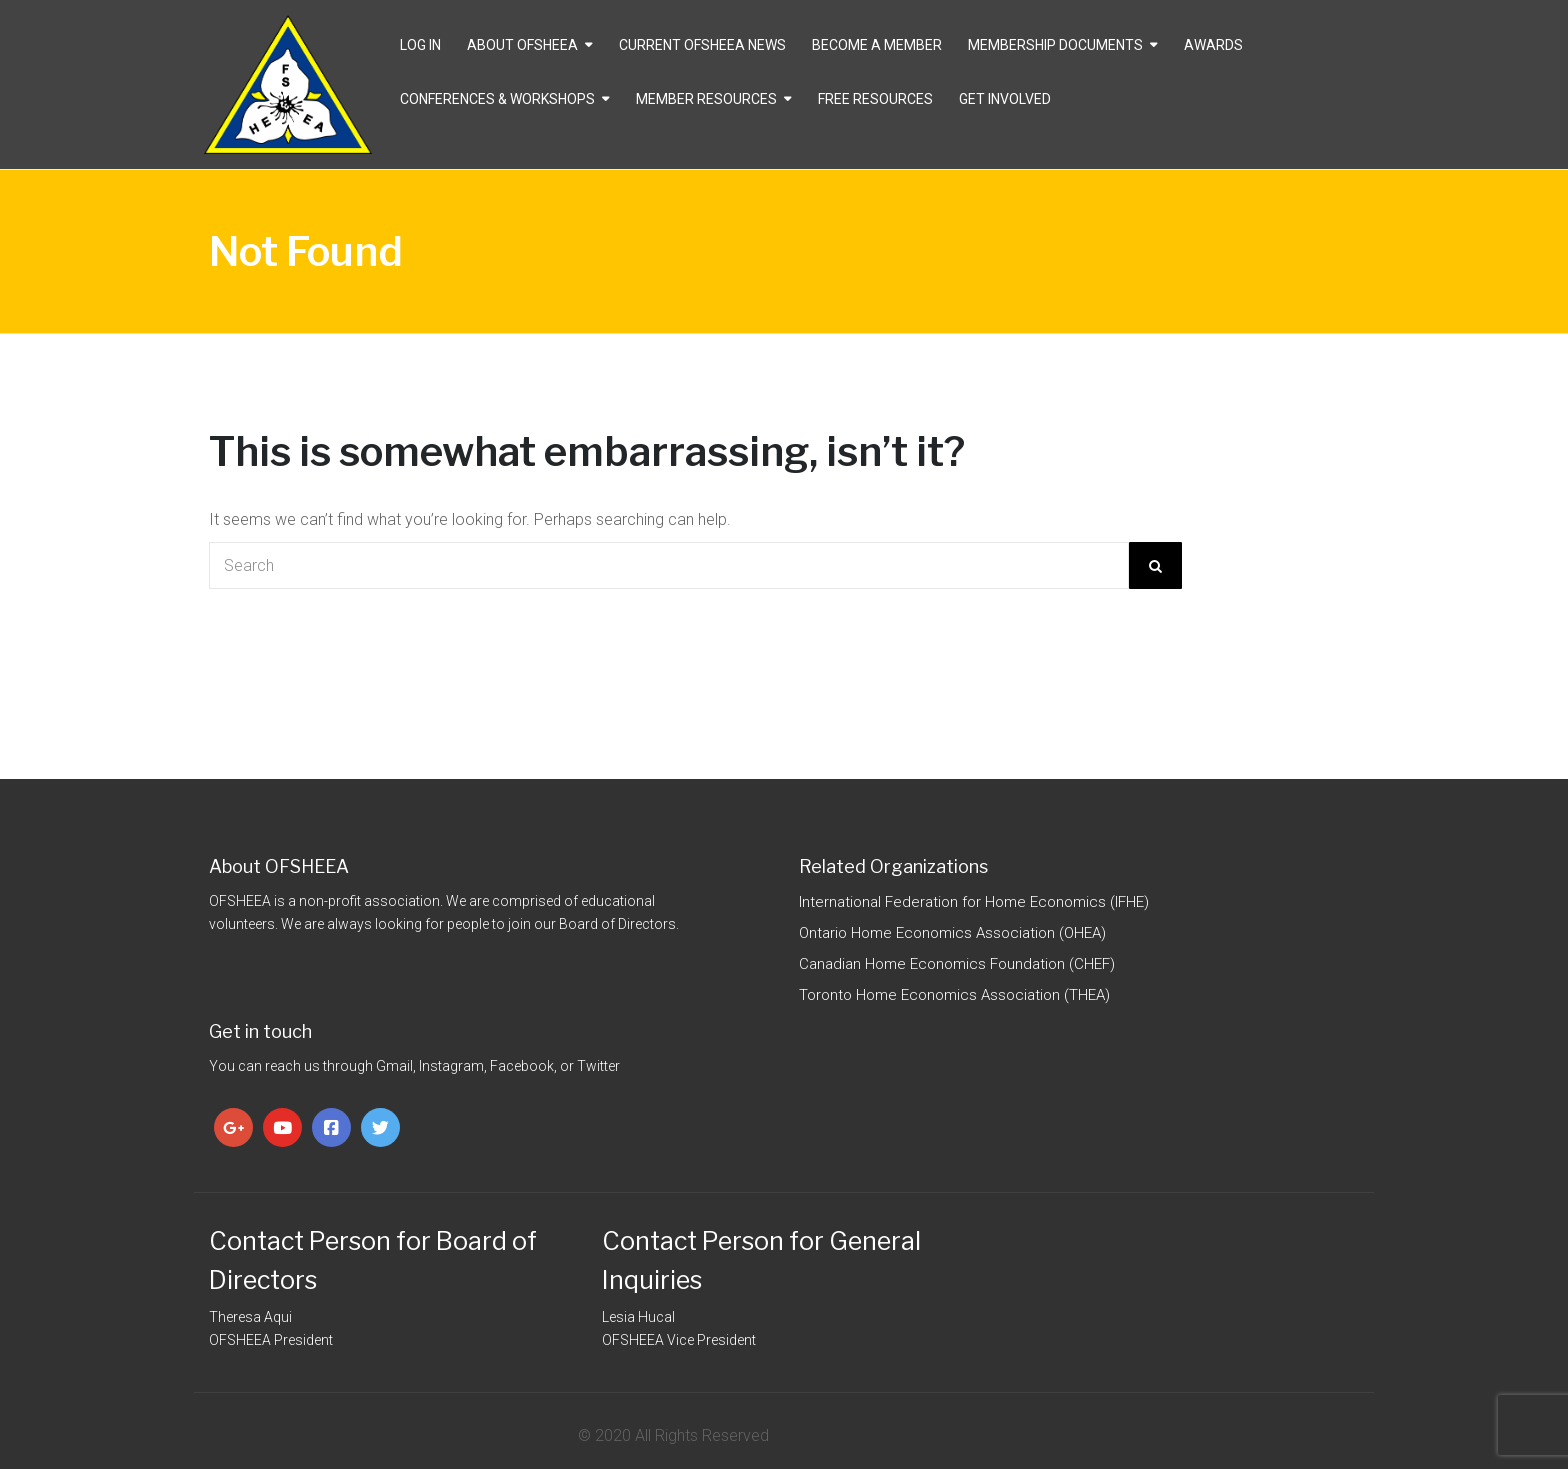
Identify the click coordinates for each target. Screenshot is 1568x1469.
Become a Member (877, 45)
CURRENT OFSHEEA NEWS (702, 45)
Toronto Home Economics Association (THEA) (954, 995)
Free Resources (875, 99)
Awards (1213, 45)
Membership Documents (1055, 45)
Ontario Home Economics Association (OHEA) (952, 933)
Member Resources (706, 99)
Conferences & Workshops (497, 99)
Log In (420, 45)
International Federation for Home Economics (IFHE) (974, 902)
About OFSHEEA (522, 45)
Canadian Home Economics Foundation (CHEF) (957, 964)
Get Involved (1005, 99)
